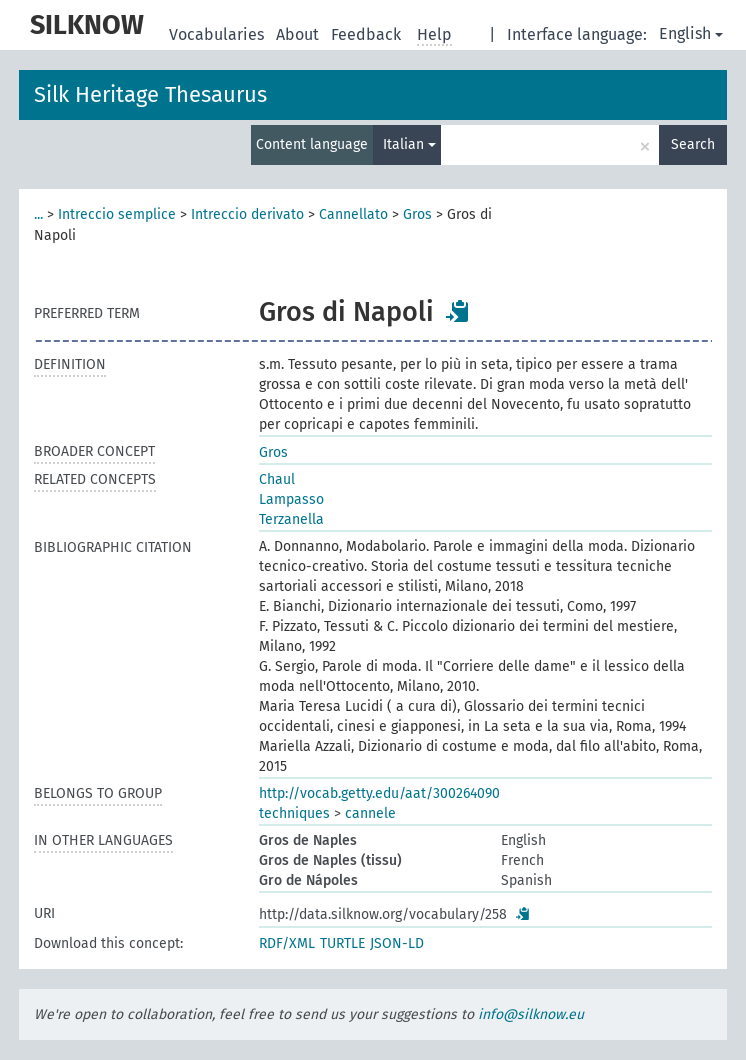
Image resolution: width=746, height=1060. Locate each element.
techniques (294, 813)
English (691, 33)
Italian (409, 144)
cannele (370, 813)
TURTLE (342, 943)
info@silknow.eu (531, 1014)
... (38, 214)
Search (693, 144)
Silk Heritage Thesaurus (150, 94)
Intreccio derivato (247, 214)
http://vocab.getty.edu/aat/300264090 (379, 793)
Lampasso (291, 499)
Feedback (368, 34)
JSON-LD (397, 943)
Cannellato (353, 214)
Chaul (277, 479)
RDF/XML (287, 943)
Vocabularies (218, 34)
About (299, 34)
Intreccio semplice (117, 214)
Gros (417, 214)
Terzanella (291, 519)
